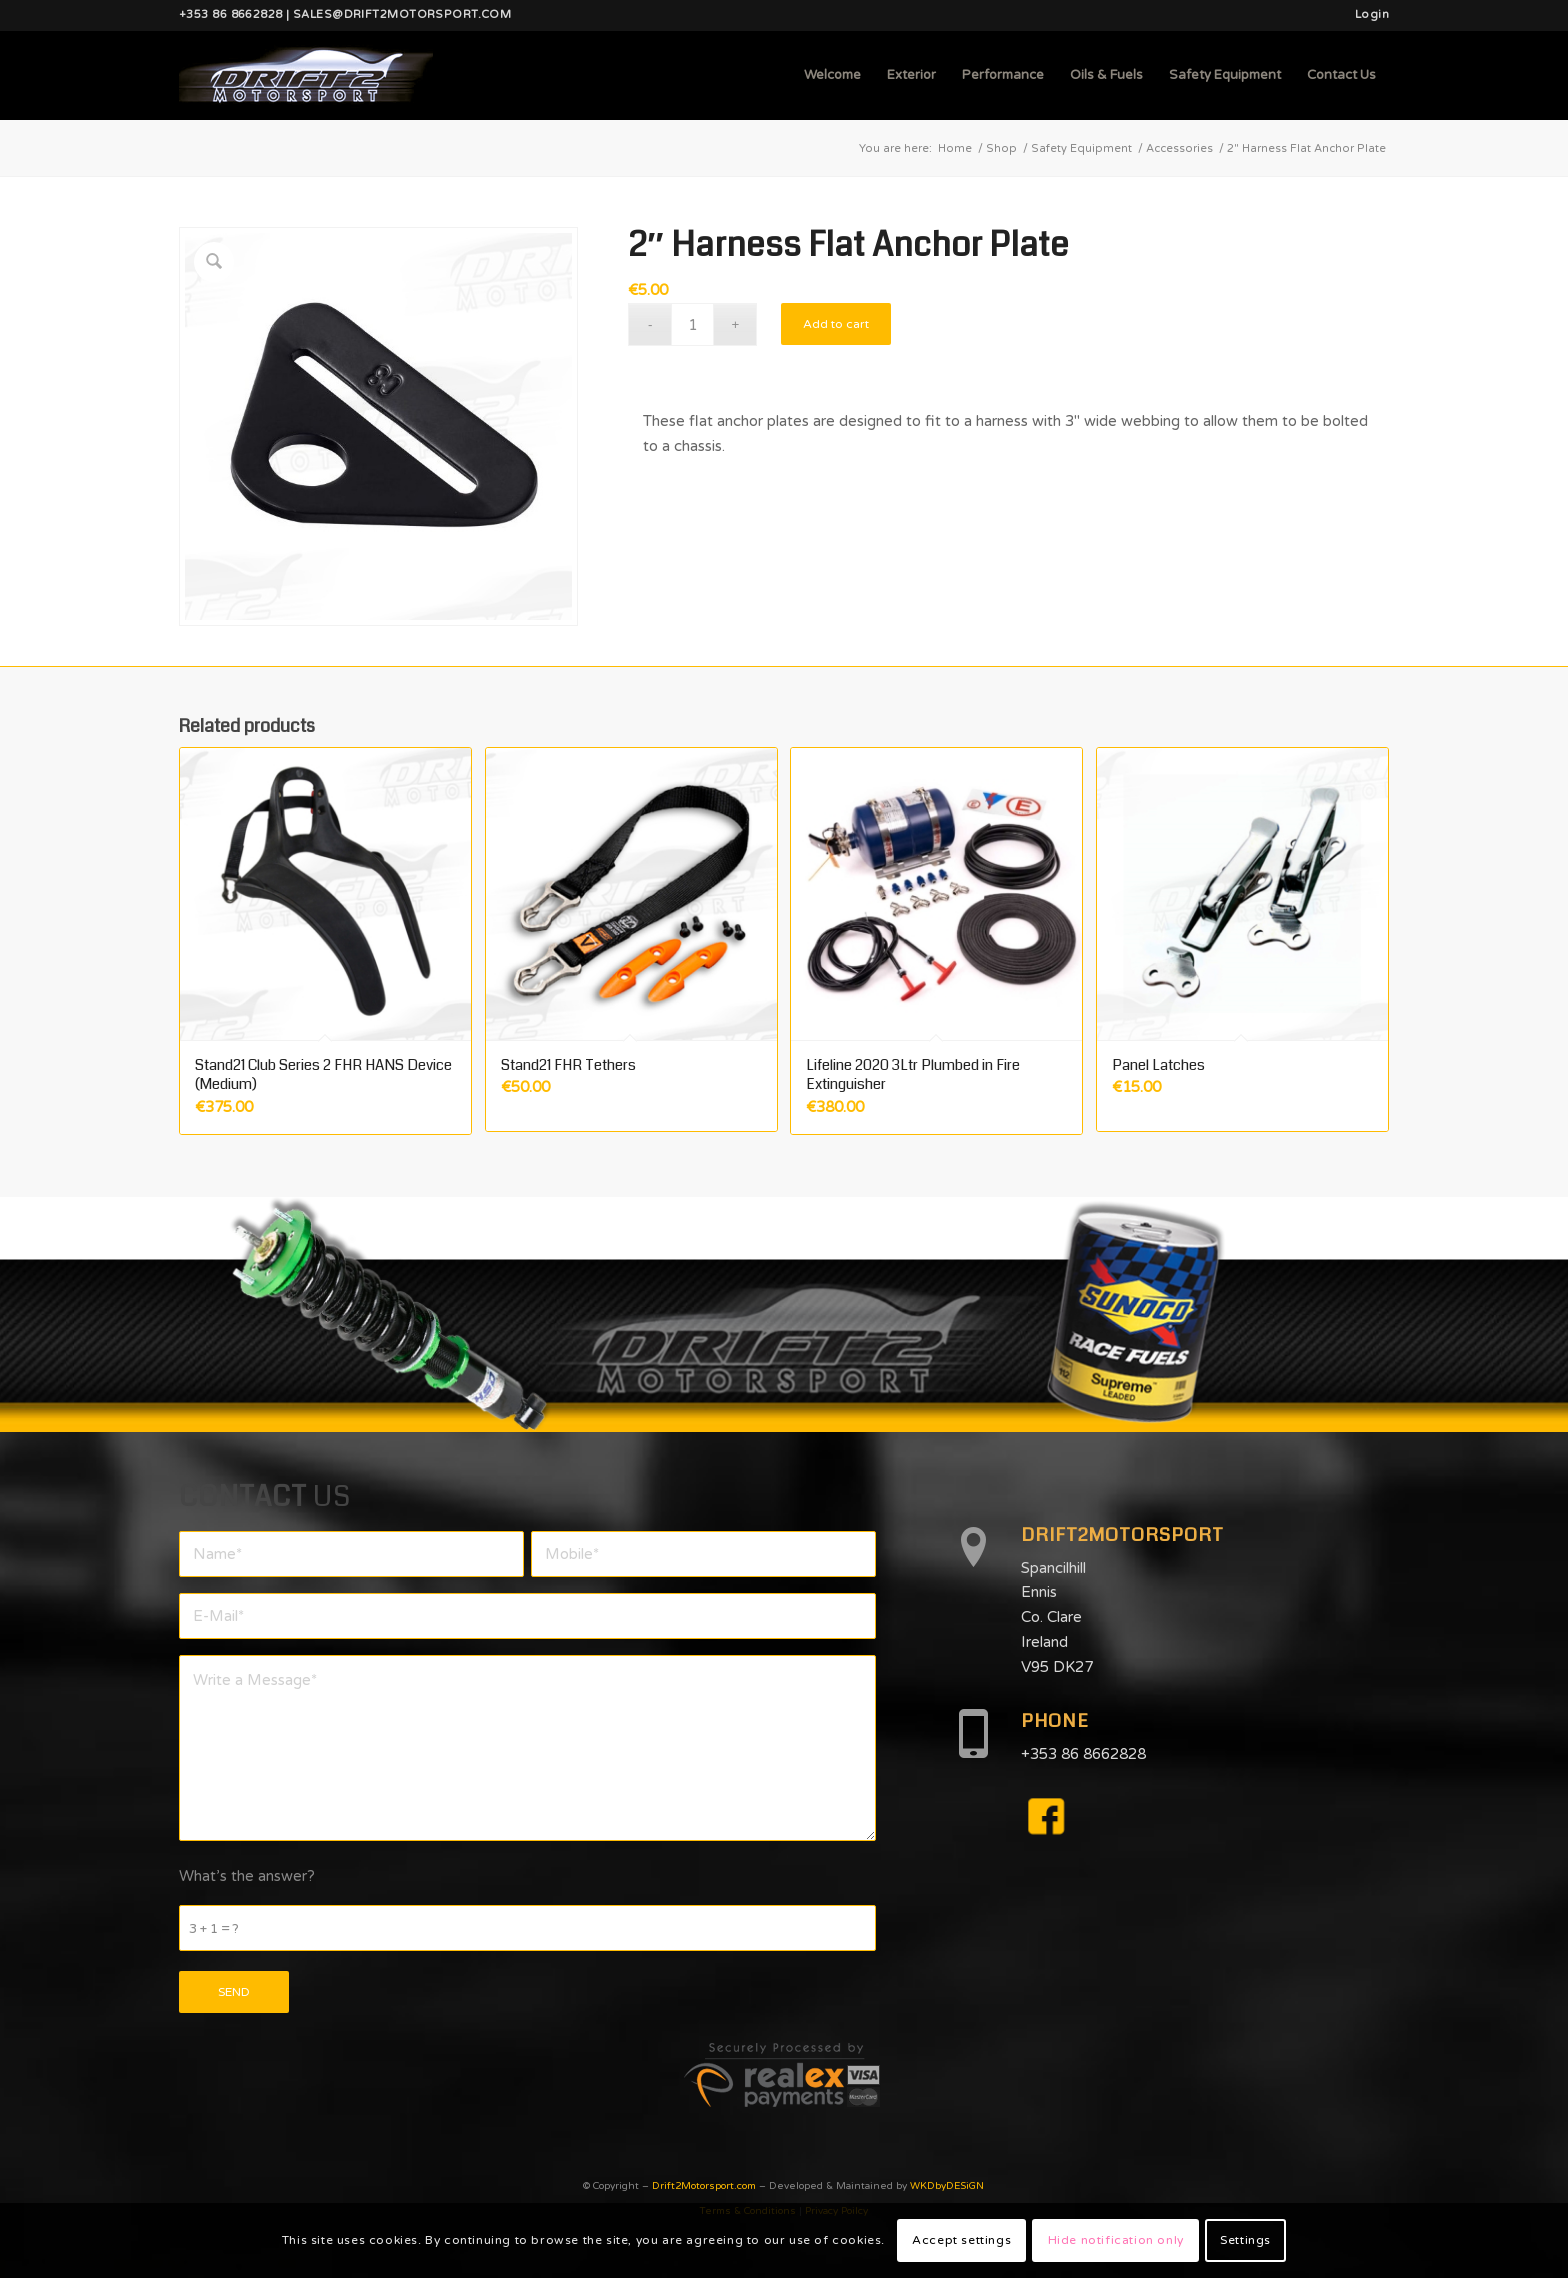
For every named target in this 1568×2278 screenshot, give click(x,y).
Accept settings (961, 2240)
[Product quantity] (692, 324)
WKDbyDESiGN (947, 2186)
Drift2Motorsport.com (704, 2186)
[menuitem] (1367, 15)
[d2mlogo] (306, 75)
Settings (1245, 2240)
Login (1372, 14)
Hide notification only (1116, 2240)
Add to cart (836, 324)
